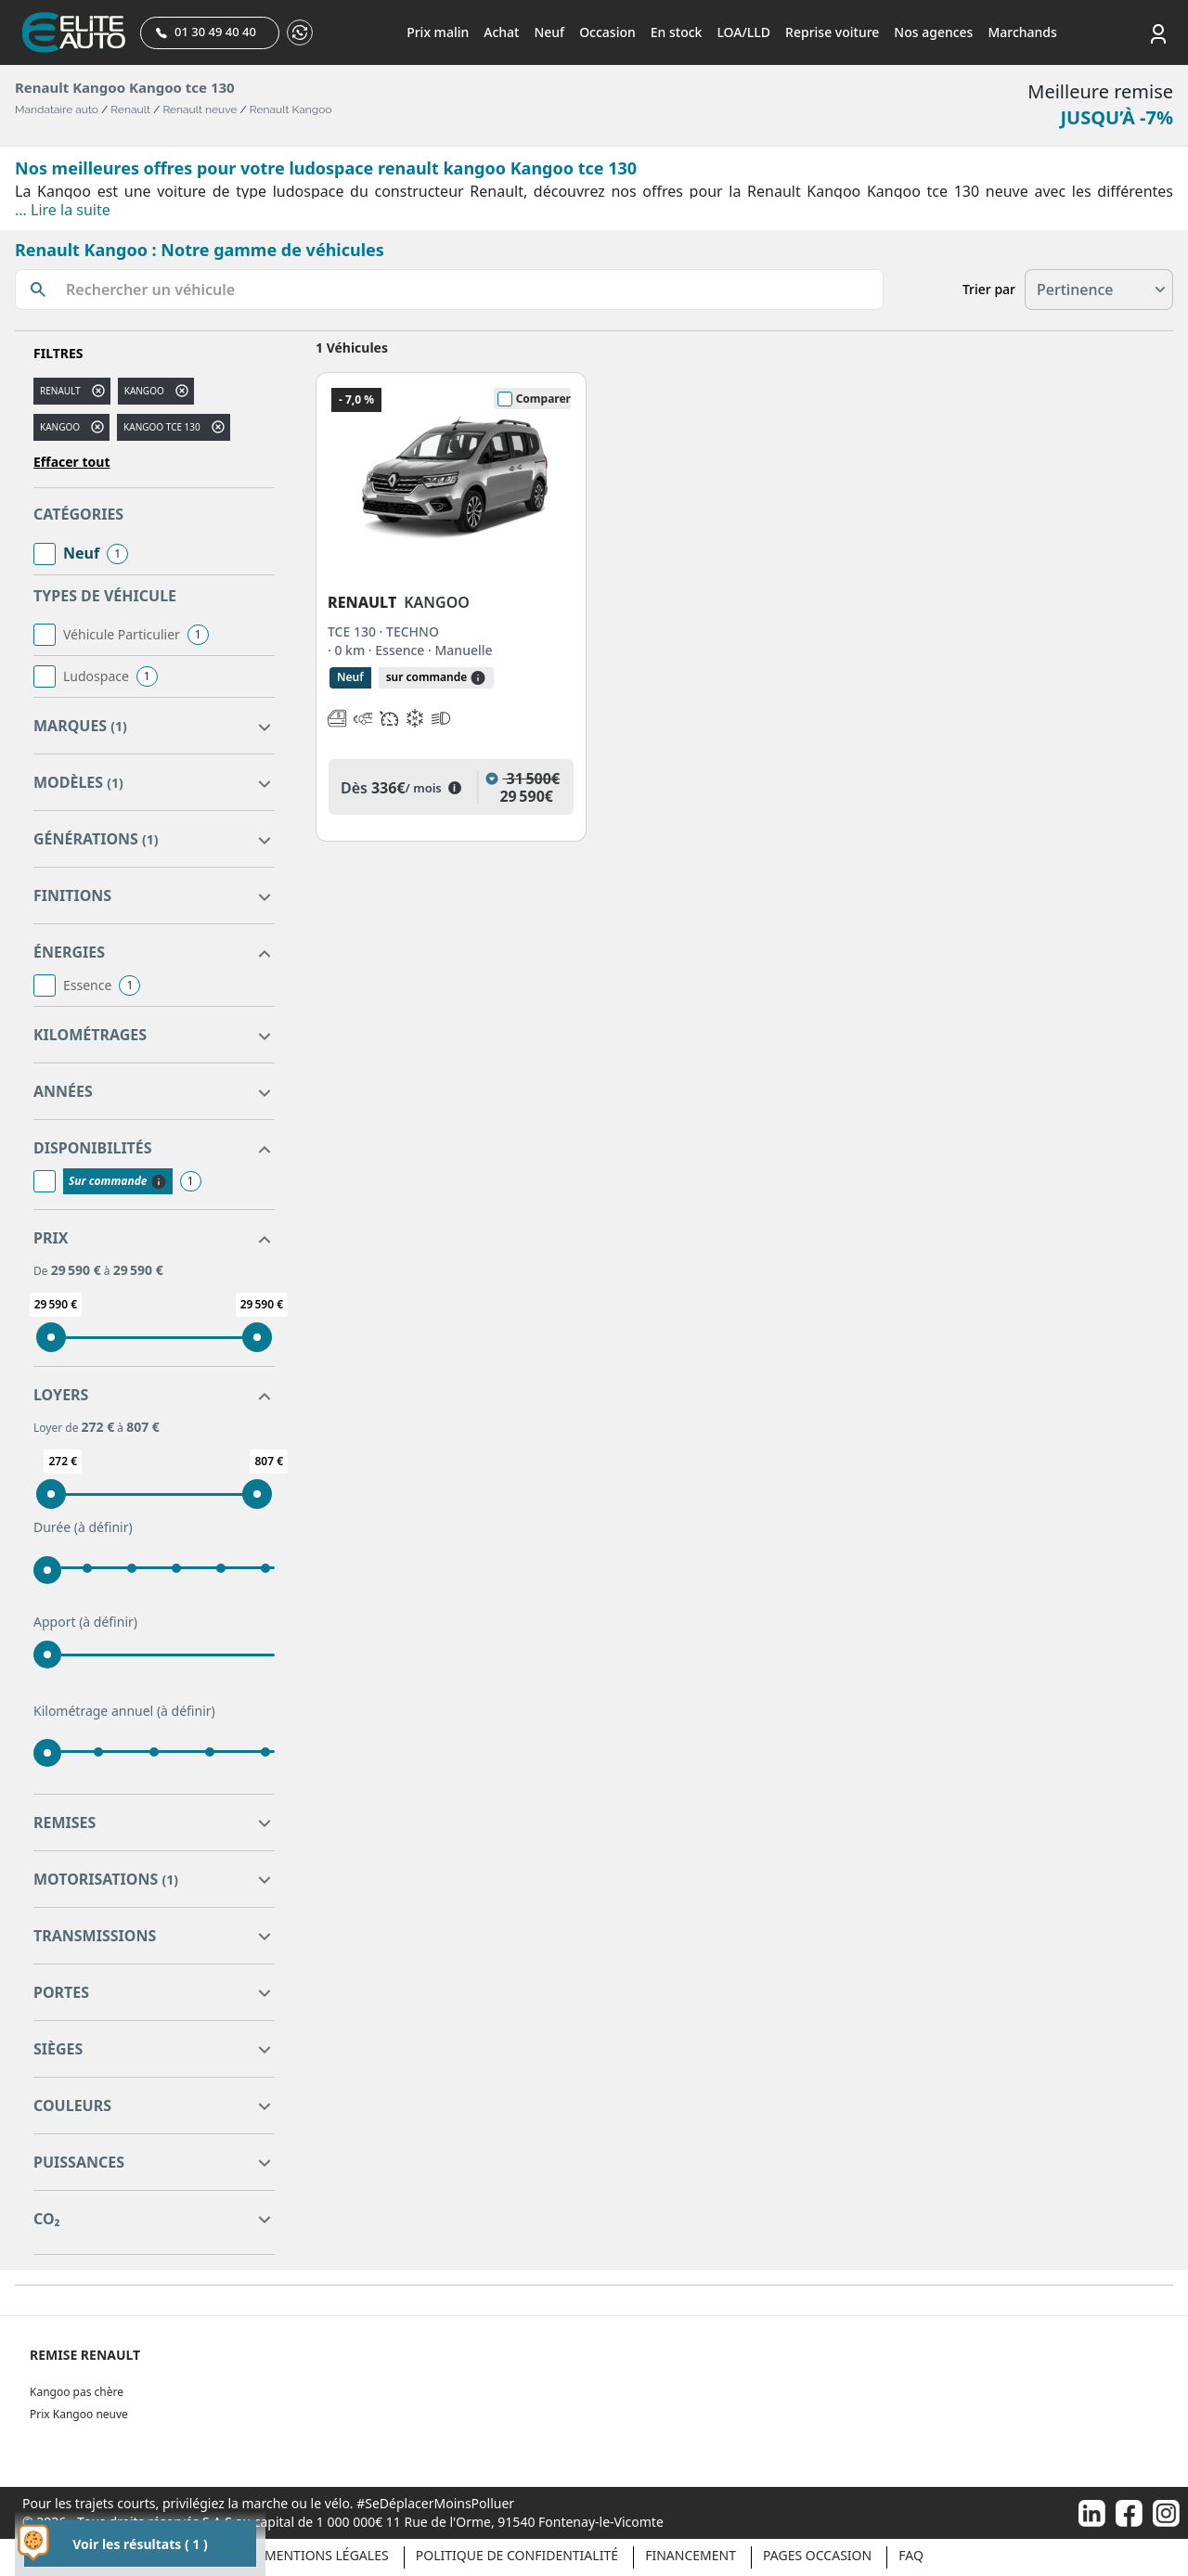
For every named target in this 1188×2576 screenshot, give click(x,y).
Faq (910, 2555)
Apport (85, 1622)
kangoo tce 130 (161, 426)
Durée (83, 1527)
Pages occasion (817, 2555)
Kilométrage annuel (124, 1711)
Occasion (607, 32)
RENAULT (60, 390)
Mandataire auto (56, 109)
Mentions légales (327, 2555)
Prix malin (438, 32)
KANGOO (60, 426)
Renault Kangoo (291, 109)
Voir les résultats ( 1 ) (139, 2544)
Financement (690, 2555)
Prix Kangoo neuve (79, 2414)
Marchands (1022, 32)
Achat (501, 32)
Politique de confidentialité (517, 2555)
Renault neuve (199, 109)
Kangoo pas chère (76, 2392)
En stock (677, 32)
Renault (130, 109)
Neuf (549, 32)
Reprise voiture (832, 32)
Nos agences (933, 32)
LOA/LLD (743, 32)
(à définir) (103, 1527)
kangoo (144, 390)
